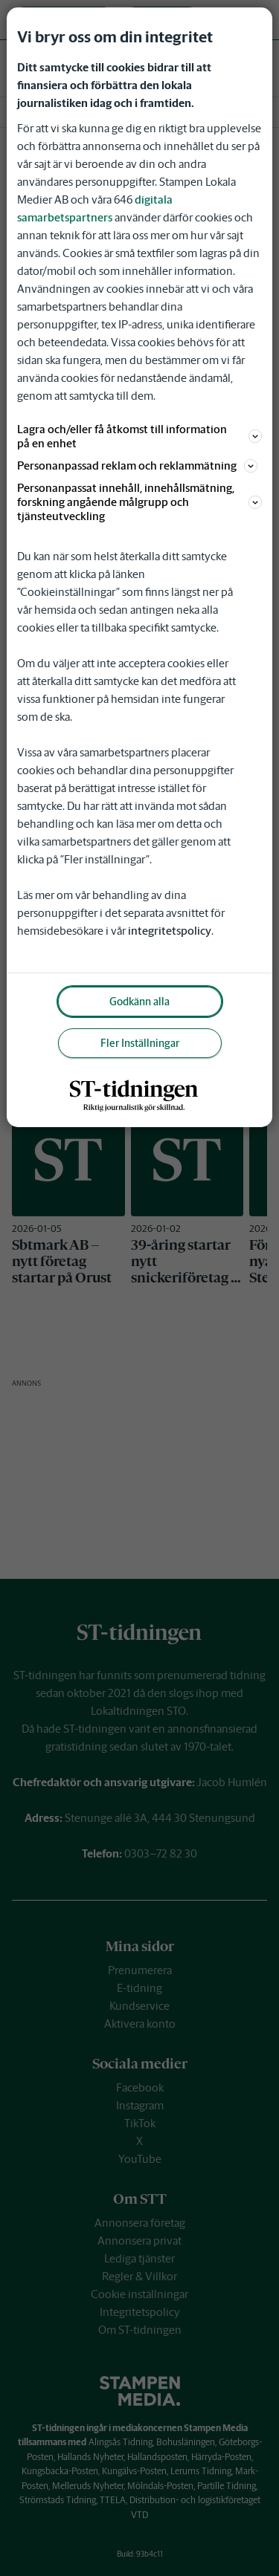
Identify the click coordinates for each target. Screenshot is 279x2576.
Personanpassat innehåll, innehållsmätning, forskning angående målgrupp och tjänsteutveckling (139, 502)
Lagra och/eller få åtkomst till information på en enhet (139, 436)
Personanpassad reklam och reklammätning (137, 465)
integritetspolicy (169, 931)
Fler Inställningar (139, 1043)
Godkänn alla (139, 1001)
